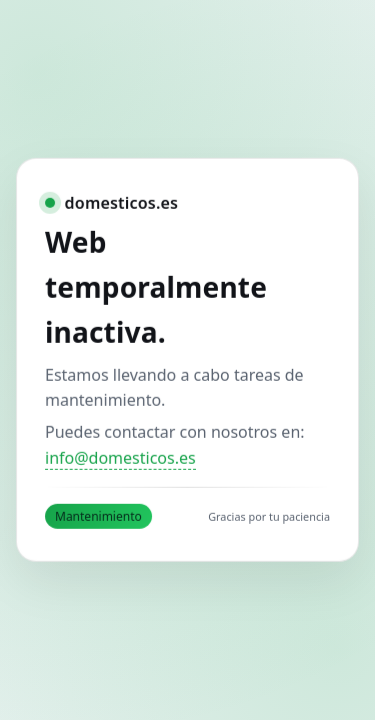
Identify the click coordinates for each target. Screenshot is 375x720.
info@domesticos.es (120, 458)
